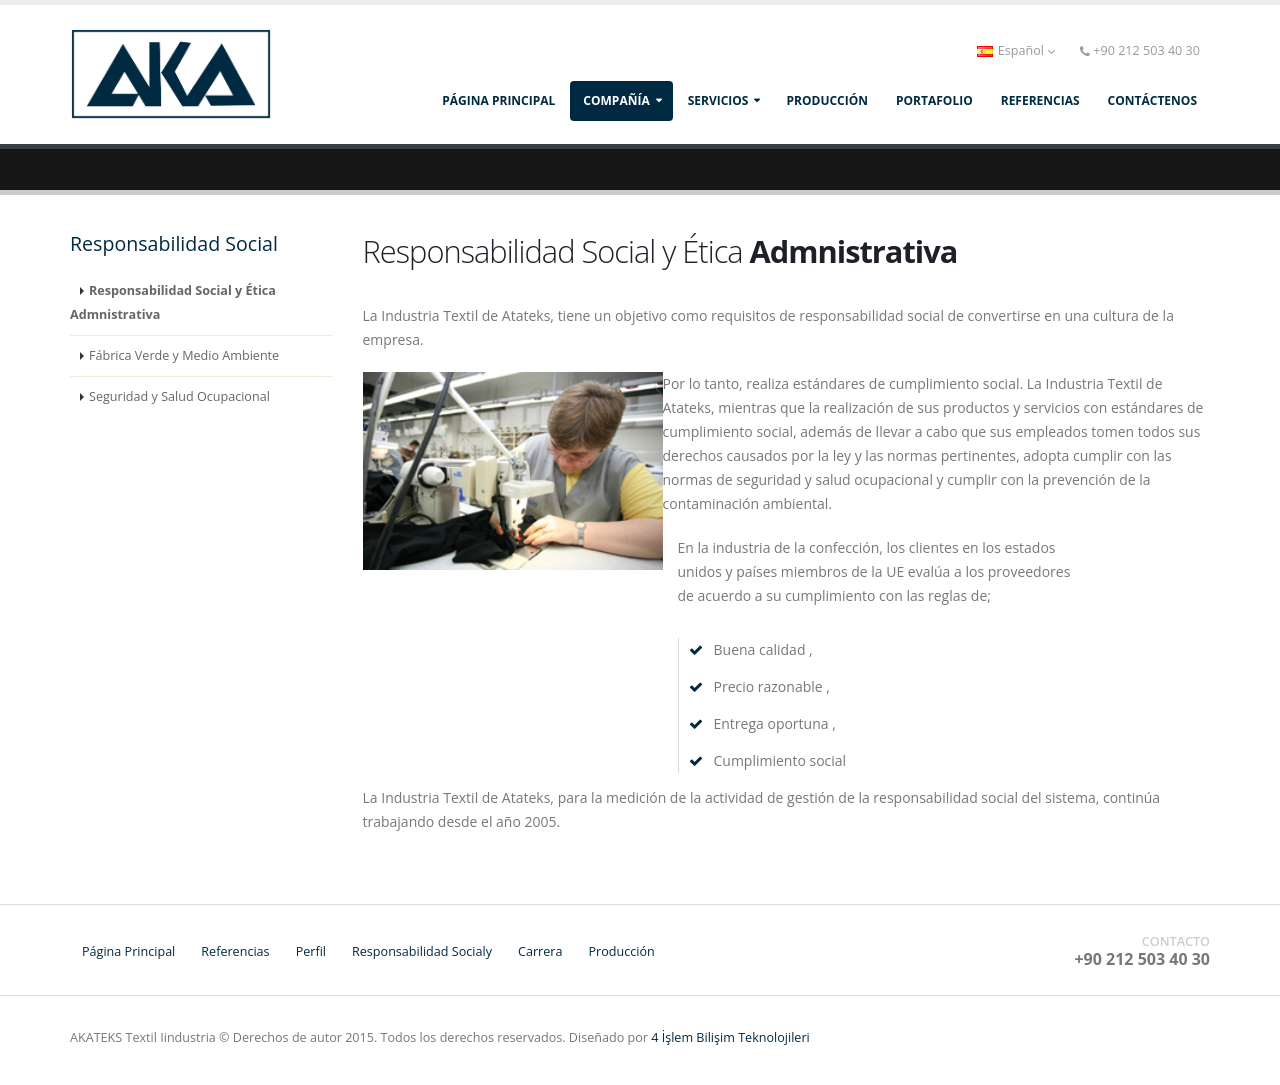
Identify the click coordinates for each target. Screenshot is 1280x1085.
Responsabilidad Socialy (422, 951)
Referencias (235, 951)
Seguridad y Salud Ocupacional (179, 396)
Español (1016, 50)
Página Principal (498, 100)
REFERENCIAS (1040, 100)
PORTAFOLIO (934, 100)
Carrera (540, 951)
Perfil (311, 951)
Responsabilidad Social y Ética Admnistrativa (173, 302)
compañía (616, 100)
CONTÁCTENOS (1152, 100)
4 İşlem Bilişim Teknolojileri (730, 1037)
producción (827, 100)
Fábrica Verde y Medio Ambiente (184, 355)
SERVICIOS (718, 100)
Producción (621, 951)
